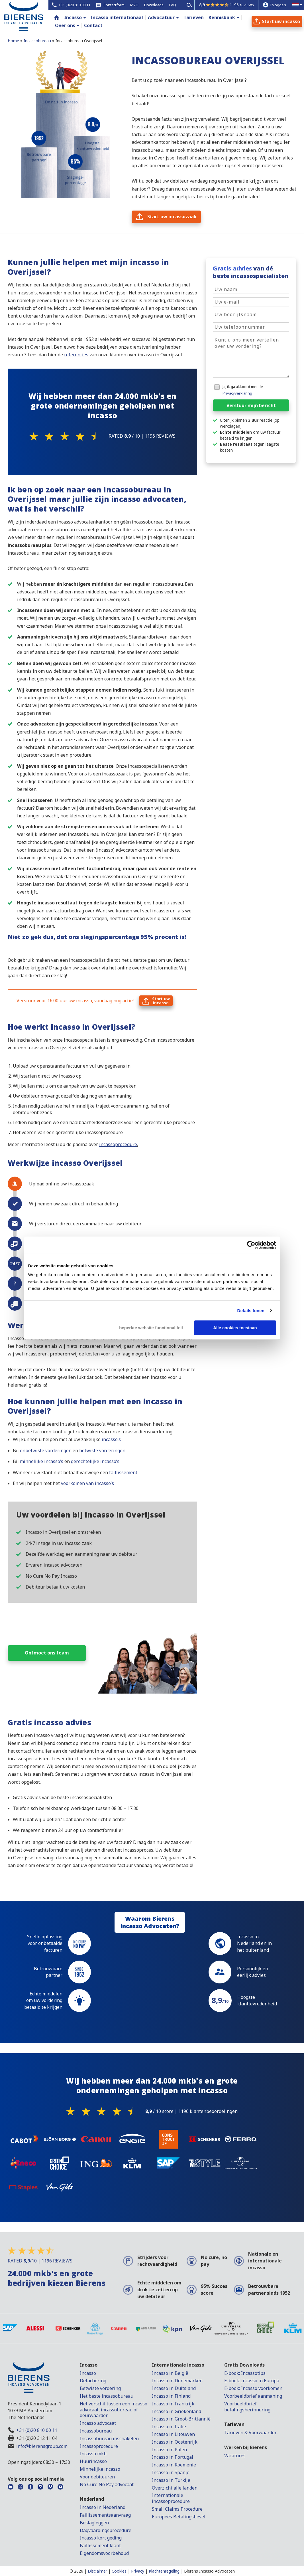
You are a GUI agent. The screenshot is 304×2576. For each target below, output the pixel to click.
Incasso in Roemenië (174, 2465)
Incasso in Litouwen (173, 2434)
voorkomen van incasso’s (87, 1483)
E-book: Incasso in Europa (251, 2380)
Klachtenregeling (164, 2571)
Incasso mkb (93, 2453)
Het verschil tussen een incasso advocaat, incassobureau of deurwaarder (113, 2410)
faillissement (123, 1472)
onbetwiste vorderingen (45, 1450)
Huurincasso (93, 2461)
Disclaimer (97, 2571)
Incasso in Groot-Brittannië (181, 2419)
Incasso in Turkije (171, 2480)
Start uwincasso (161, 1000)
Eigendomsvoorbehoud (104, 2553)
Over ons (65, 25)
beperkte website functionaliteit (151, 1327)
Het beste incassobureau (106, 2396)
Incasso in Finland (171, 2396)
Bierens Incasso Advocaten (209, 2571)
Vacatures (235, 2455)
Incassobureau (96, 2431)
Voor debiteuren (97, 2477)
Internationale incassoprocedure (171, 2498)
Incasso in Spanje (170, 2472)
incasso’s (111, 1439)
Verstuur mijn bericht (251, 405)
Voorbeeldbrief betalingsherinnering (247, 2407)
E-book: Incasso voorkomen (253, 2388)
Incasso (73, 17)
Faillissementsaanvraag (105, 2515)
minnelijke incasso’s (41, 1461)
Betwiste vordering (100, 2388)
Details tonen (250, 1310)
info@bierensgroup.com (42, 2446)
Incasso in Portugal (172, 2457)
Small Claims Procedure (177, 2509)
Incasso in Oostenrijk (174, 2442)
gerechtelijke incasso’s (95, 1461)
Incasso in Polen (169, 2449)
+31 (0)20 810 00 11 (36, 2430)
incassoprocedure (118, 1144)
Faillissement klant (100, 2545)
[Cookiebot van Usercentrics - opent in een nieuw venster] (251, 1245)
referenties (76, 354)
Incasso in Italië (169, 2426)
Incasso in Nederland (102, 2507)
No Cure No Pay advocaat (107, 2484)
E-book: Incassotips (245, 2373)
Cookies (119, 2571)
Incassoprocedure (99, 2446)
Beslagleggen (94, 2523)
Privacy (137, 2571)
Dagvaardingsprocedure (105, 2530)
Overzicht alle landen (174, 2488)
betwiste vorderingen (102, 1450)
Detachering (93, 2380)
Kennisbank (222, 17)
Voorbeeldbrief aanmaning (253, 2396)
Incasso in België (170, 2373)
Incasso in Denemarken (177, 2380)
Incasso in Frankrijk (173, 2404)
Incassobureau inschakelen (109, 2438)
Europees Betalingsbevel (178, 2517)
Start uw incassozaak (172, 216)
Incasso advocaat (98, 2423)
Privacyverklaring (237, 393)
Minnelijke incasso (100, 2469)
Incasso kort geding (101, 2538)
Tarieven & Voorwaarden (251, 2432)
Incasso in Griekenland (176, 2411)
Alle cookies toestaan (235, 1327)
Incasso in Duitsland (174, 2388)
